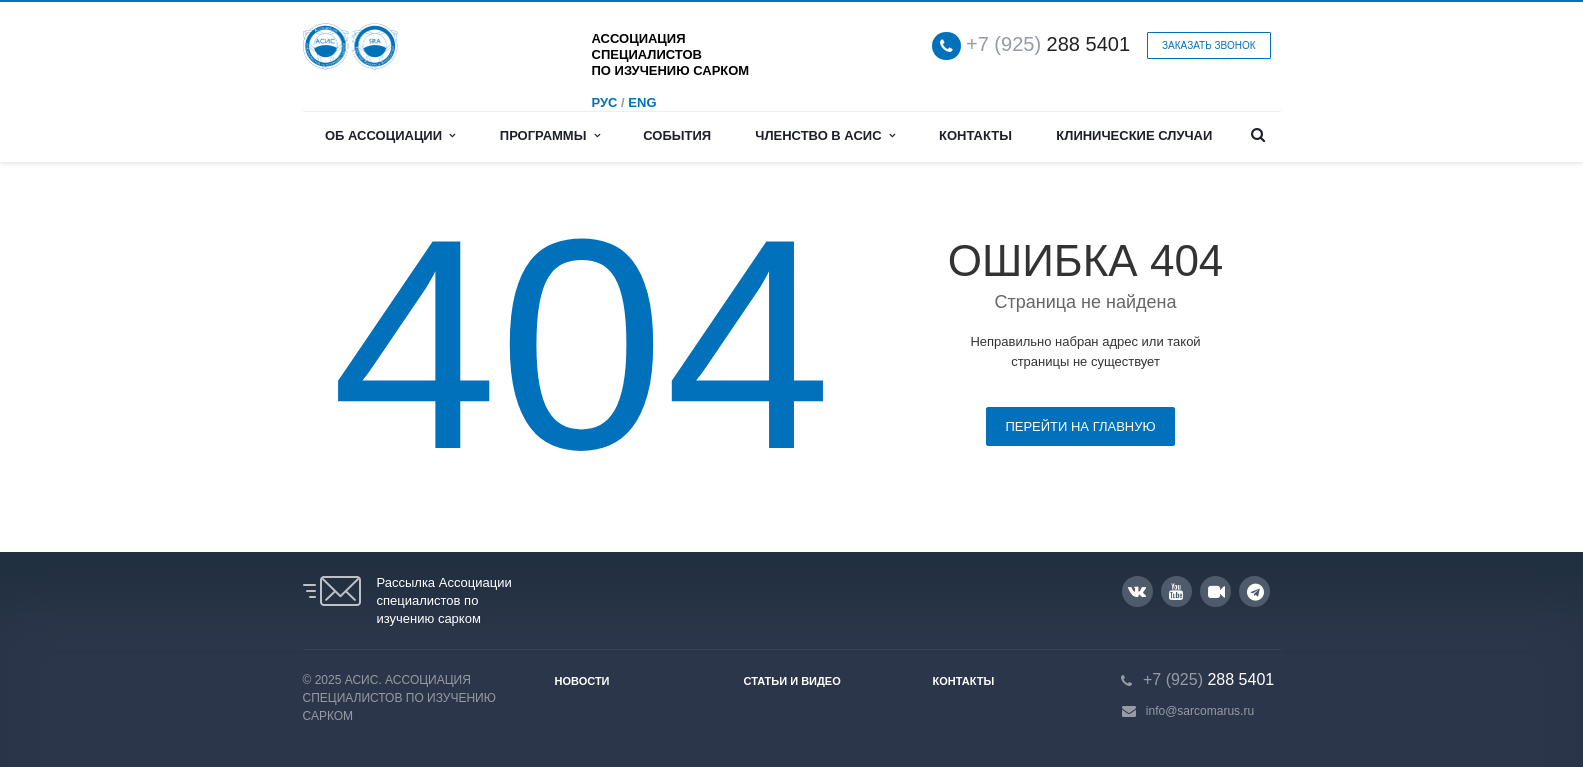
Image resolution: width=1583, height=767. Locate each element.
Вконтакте (1137, 590)
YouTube (1176, 591)
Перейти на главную (1080, 426)
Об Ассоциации (390, 135)
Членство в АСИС (825, 135)
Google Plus (1255, 591)
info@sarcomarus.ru (1200, 711)
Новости (582, 681)
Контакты (975, 135)
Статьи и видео (792, 681)
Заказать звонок (1208, 45)
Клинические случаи (1134, 135)
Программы (550, 135)
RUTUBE (1216, 591)
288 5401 (1048, 44)
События (677, 135)
